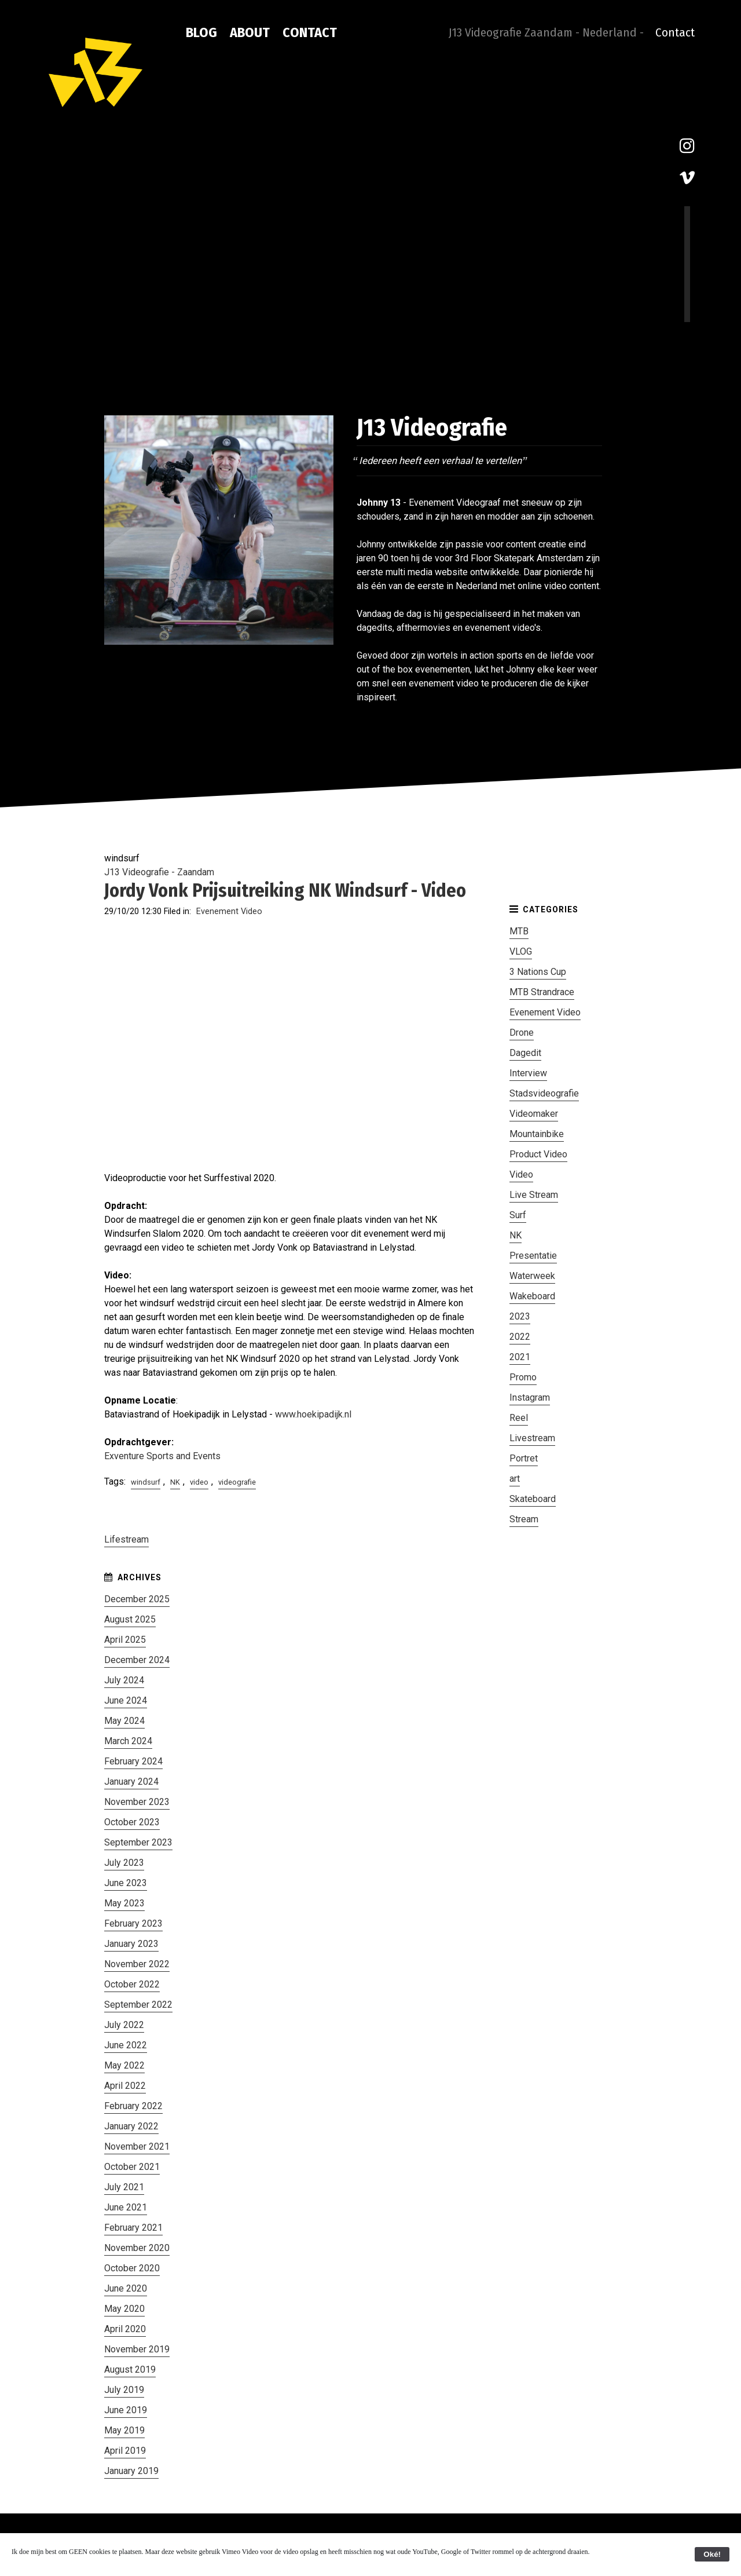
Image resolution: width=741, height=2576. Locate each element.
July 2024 (124, 1680)
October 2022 (132, 1984)
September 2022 (138, 2004)
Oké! (712, 2554)
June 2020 (125, 2288)
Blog (201, 32)
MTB (519, 931)
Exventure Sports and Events (162, 1455)
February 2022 (133, 2105)
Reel (518, 1417)
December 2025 (137, 1599)
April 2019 (125, 2450)
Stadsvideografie (544, 1093)
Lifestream (126, 1539)
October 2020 (132, 2268)
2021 (519, 1356)
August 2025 (130, 1619)
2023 (519, 1316)
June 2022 (125, 2045)
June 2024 (125, 1700)
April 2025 (125, 1639)
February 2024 (133, 1761)
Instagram (529, 1397)
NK (175, 1482)
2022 (519, 1336)
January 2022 (131, 2126)
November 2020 (137, 2247)
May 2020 (124, 2308)
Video (521, 1174)
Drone (521, 1032)
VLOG (520, 951)
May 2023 (124, 1903)
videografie (237, 1482)
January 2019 (131, 2470)
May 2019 (124, 2430)
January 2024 (131, 1781)
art (514, 1478)
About (250, 32)
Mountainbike (536, 1133)
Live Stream (533, 1194)
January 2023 (131, 1943)
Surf (517, 1215)
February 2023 (133, 1923)
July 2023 (124, 1862)
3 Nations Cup (537, 971)
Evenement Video (229, 911)
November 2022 (137, 1964)
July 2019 (124, 2389)
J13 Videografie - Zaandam (159, 872)
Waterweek (532, 1275)
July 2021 (124, 2187)
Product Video (538, 1154)
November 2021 (137, 2146)
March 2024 (128, 1740)
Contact (310, 32)
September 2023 (138, 1842)
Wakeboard (532, 1296)
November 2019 (137, 2349)
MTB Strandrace (541, 991)
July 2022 (124, 2024)
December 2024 (137, 1659)
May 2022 (124, 2065)
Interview (528, 1073)
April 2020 (125, 2328)
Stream (523, 1519)
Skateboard (532, 1498)
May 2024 (124, 1720)
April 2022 (125, 2085)
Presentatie (533, 1255)
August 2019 (130, 2369)
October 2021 (132, 2166)
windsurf (145, 1482)
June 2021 (125, 2207)
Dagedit (525, 1052)
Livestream (532, 1438)
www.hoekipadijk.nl (313, 1414)
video (199, 1482)
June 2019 (125, 2410)
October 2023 (132, 1822)
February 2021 (133, 2227)
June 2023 (125, 1882)
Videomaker (533, 1113)
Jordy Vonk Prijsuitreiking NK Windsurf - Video (285, 890)
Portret (523, 1458)
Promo (523, 1377)
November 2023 (137, 1801)
